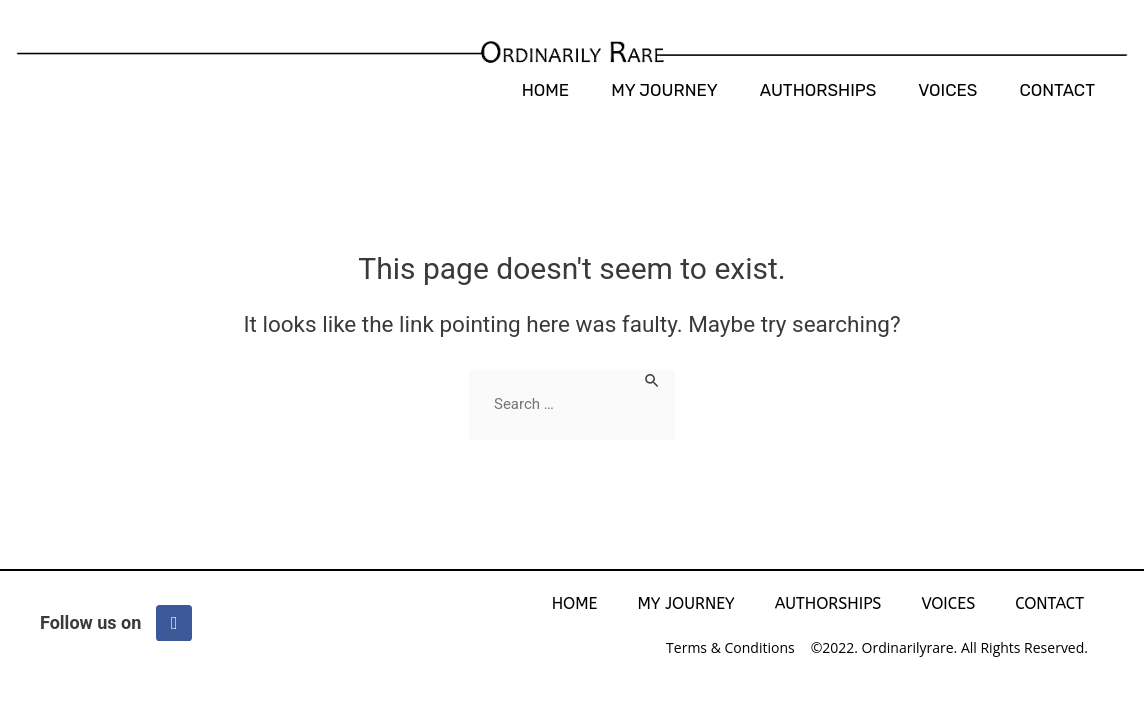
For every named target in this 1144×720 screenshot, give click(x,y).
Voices (947, 90)
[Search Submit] (653, 379)
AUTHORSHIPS (818, 90)
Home (545, 90)
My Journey (664, 90)
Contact (1057, 90)
